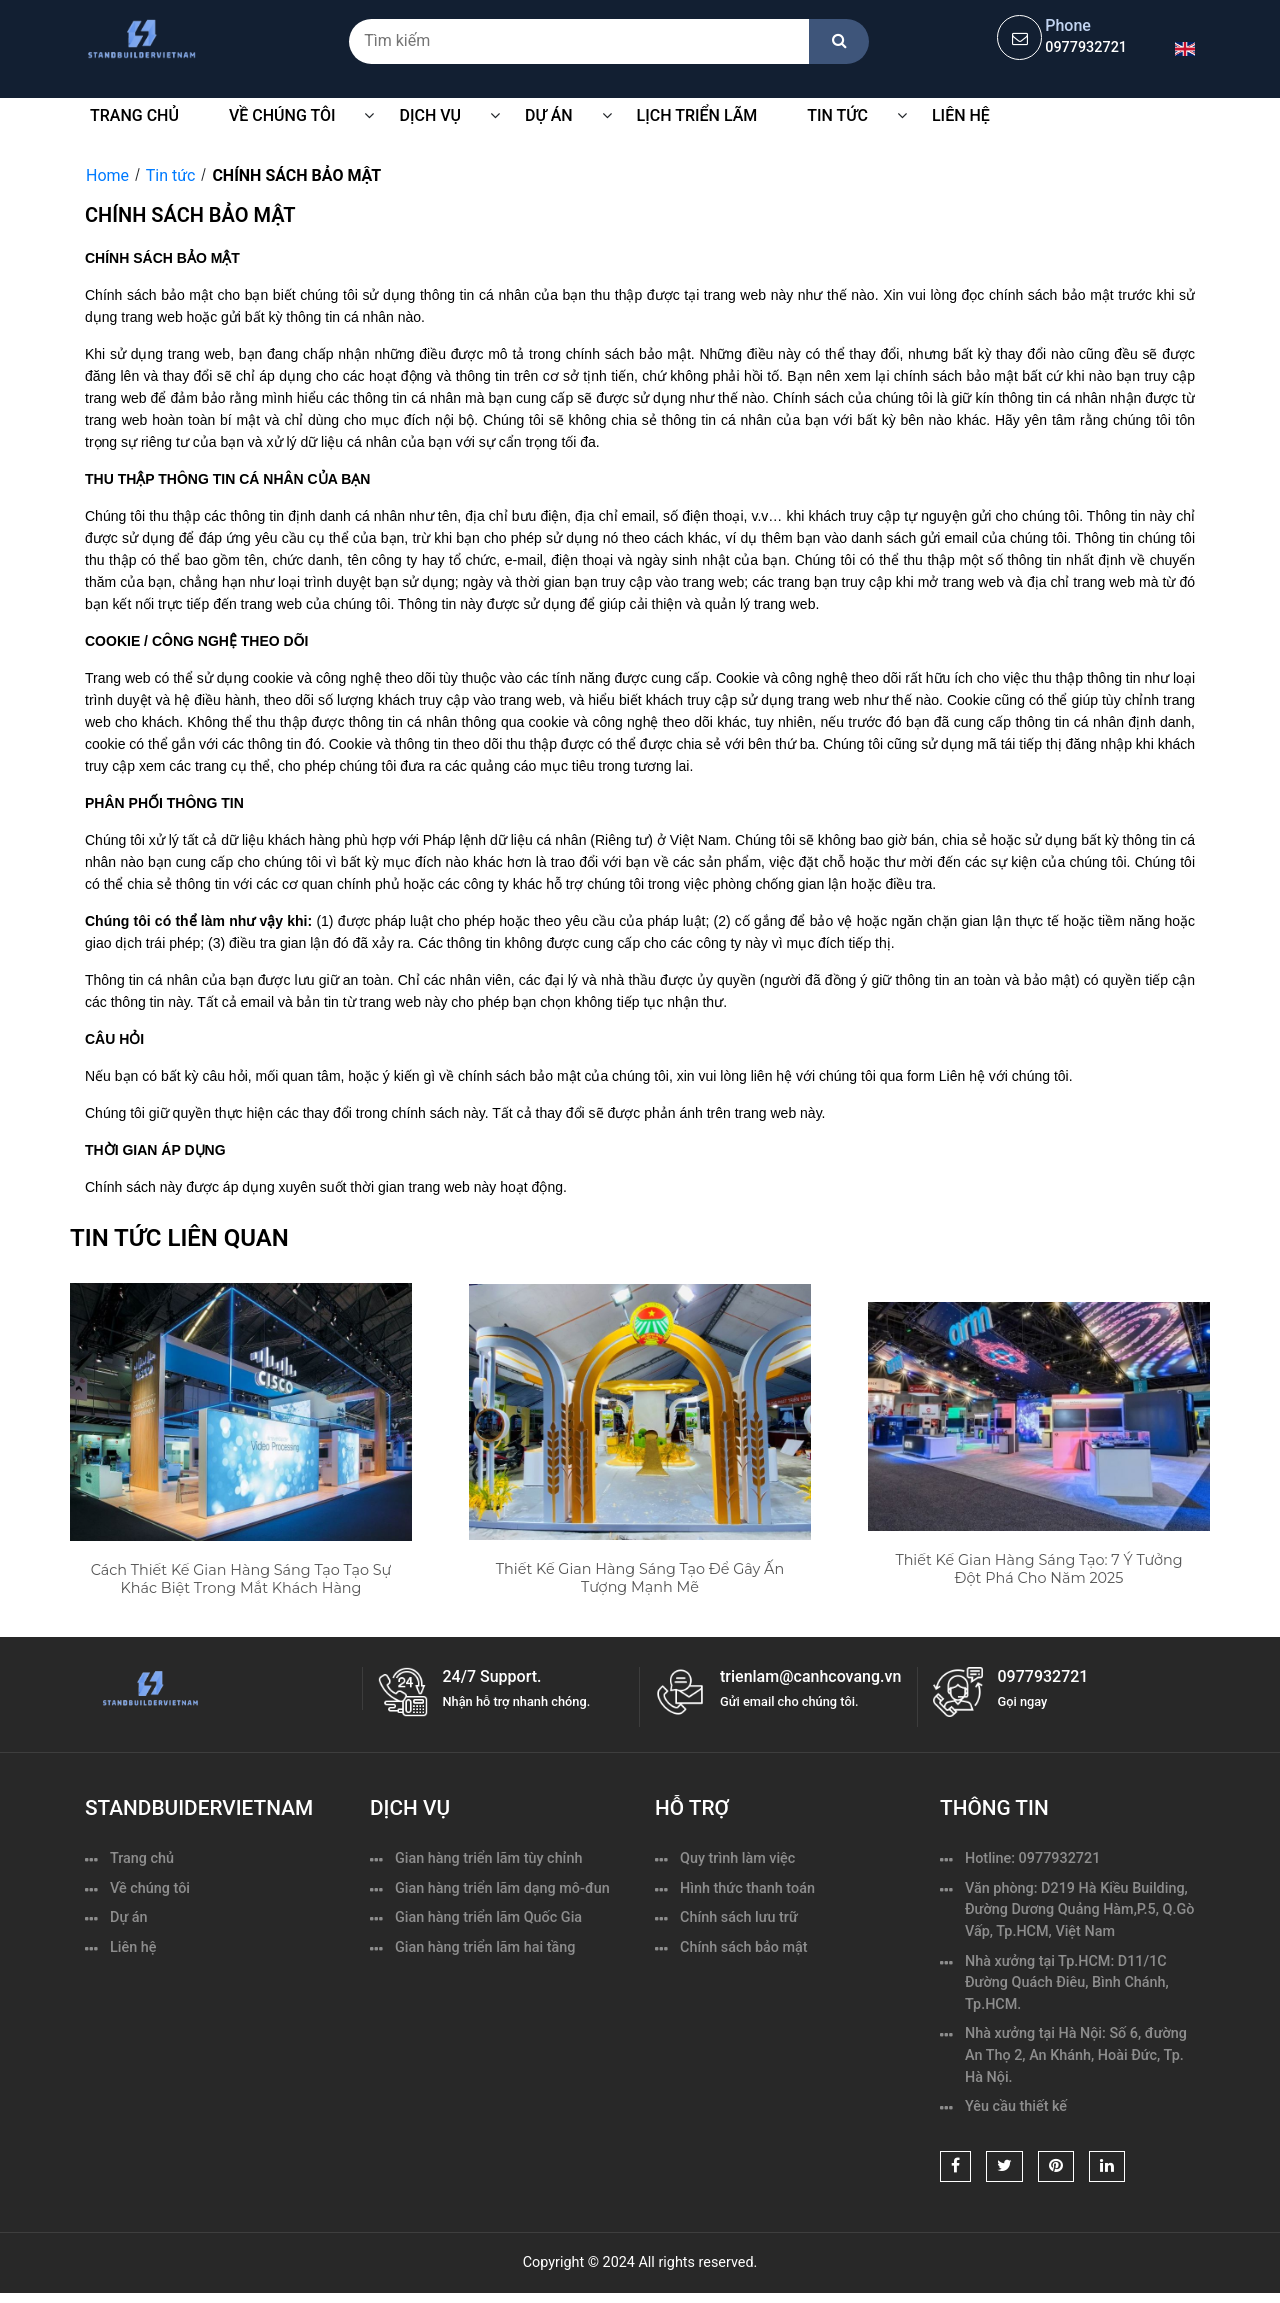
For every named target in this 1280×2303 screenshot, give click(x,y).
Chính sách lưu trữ (739, 1917)
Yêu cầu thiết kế (1016, 2106)
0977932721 (1086, 47)
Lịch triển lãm (697, 115)
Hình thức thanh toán (747, 1888)
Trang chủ (134, 115)
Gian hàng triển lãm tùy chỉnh (488, 1858)
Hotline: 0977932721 (1032, 1858)
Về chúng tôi (150, 1888)
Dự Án (549, 115)
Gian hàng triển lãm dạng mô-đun (502, 1888)
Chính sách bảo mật (744, 1947)
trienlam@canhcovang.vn (810, 1676)
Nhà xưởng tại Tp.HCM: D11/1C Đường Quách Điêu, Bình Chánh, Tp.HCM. (1067, 1983)
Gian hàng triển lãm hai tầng (485, 1947)
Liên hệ (961, 115)
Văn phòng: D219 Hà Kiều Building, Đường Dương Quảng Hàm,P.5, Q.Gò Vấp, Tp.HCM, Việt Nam (1079, 1910)
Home (107, 175)
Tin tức (837, 115)
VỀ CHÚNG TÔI (282, 115)
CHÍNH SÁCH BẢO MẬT (296, 175)
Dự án (129, 1917)
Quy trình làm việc (737, 1858)
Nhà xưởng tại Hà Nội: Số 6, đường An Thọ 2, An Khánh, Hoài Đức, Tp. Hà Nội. (1076, 2055)
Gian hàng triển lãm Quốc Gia (488, 1917)
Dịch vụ (430, 115)
